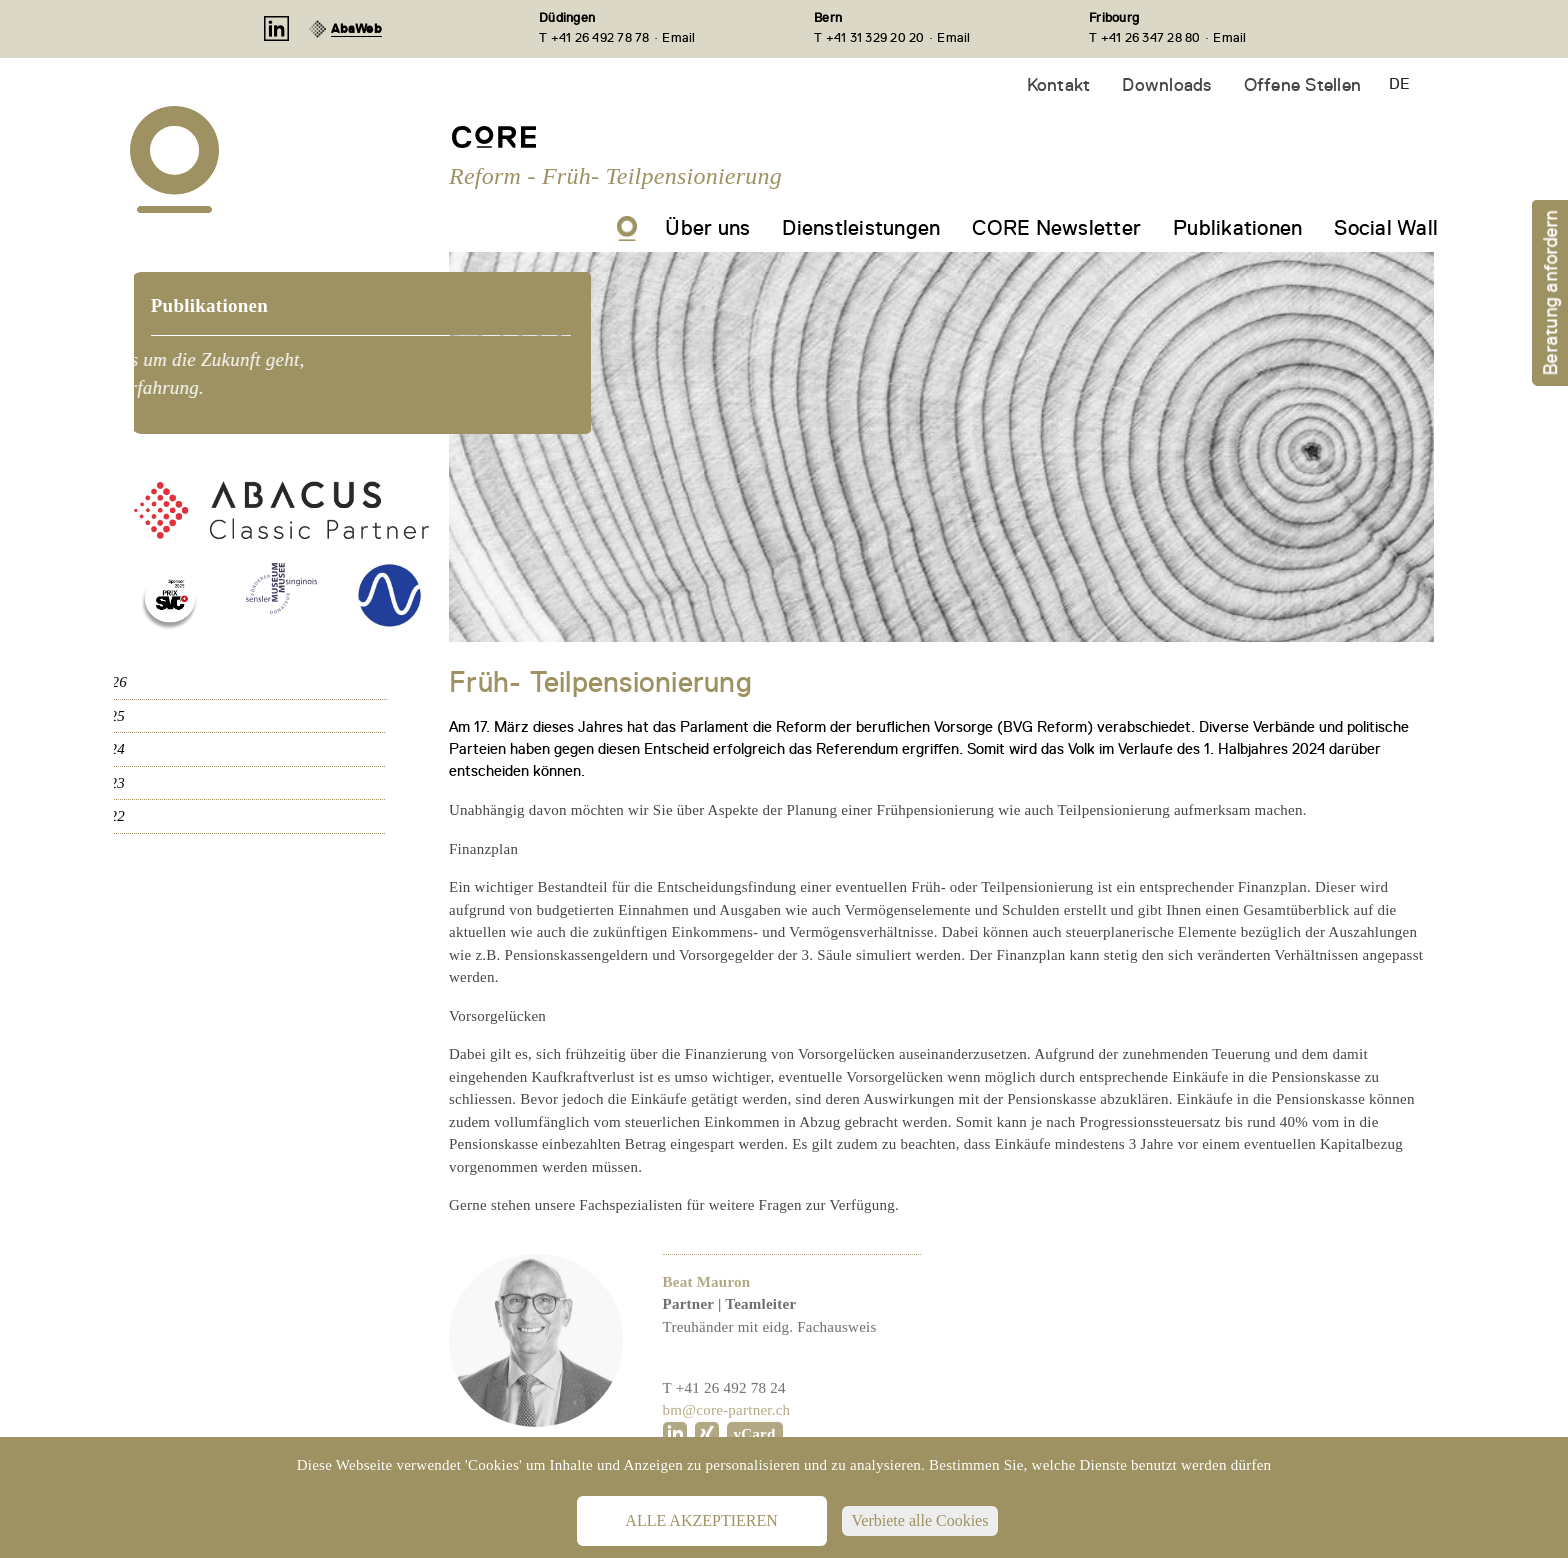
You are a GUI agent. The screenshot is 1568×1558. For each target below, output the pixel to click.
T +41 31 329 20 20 (869, 37)
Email (678, 37)
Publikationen (1237, 228)
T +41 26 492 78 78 (594, 37)
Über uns (707, 228)
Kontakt (1059, 84)
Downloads (1166, 84)
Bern (828, 17)
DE (1399, 84)
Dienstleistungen (861, 228)
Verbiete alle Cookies (920, 1520)
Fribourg (1114, 17)
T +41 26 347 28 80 (1145, 37)
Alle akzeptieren (701, 1520)
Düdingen (567, 17)
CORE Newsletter (1056, 228)
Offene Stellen (1303, 84)
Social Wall (1386, 228)
